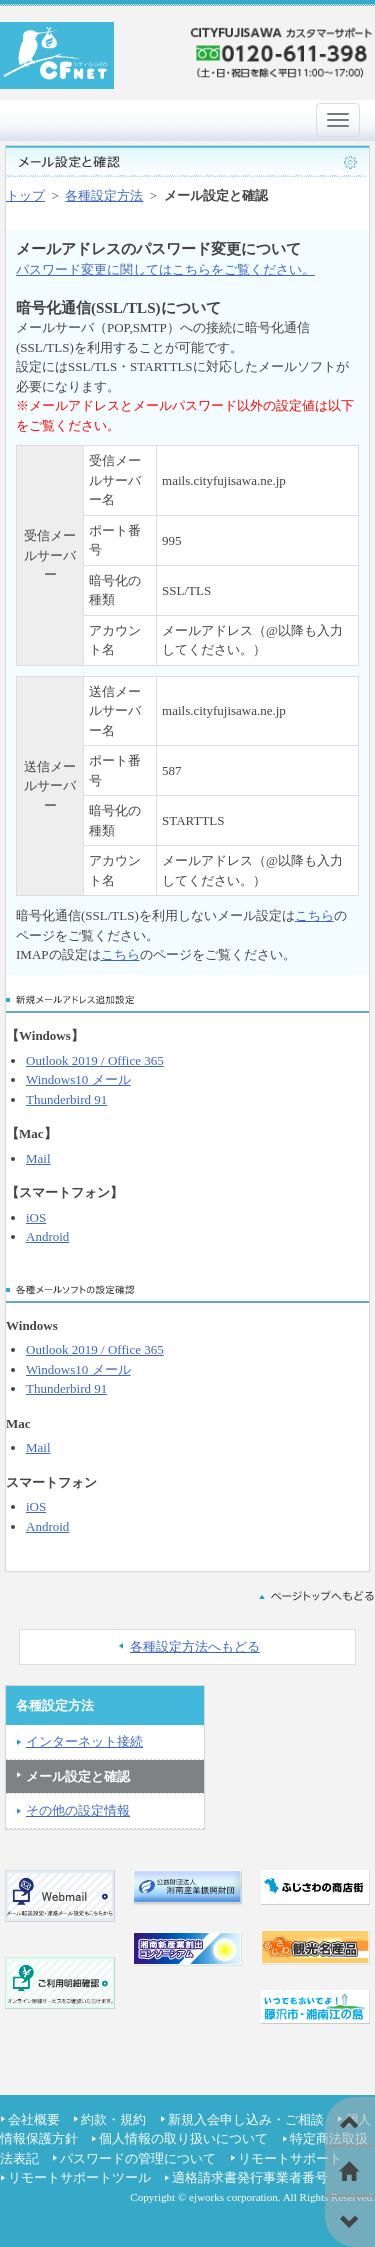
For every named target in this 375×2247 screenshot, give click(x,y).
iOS (36, 1217)
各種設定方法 (104, 195)
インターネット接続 (84, 1741)
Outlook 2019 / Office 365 (95, 1060)
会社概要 (34, 2119)
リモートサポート (290, 2158)
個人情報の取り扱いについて (183, 2138)
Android (47, 1236)
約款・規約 (113, 2119)
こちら (314, 915)
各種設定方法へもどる (195, 1646)
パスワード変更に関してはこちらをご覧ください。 (165, 269)
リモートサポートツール (79, 2177)
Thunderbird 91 (66, 1099)
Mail (38, 1158)
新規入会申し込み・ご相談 (246, 2119)
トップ (25, 195)
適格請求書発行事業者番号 (250, 2177)
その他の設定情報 (78, 1810)
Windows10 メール (78, 1079)
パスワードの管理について (138, 2158)
